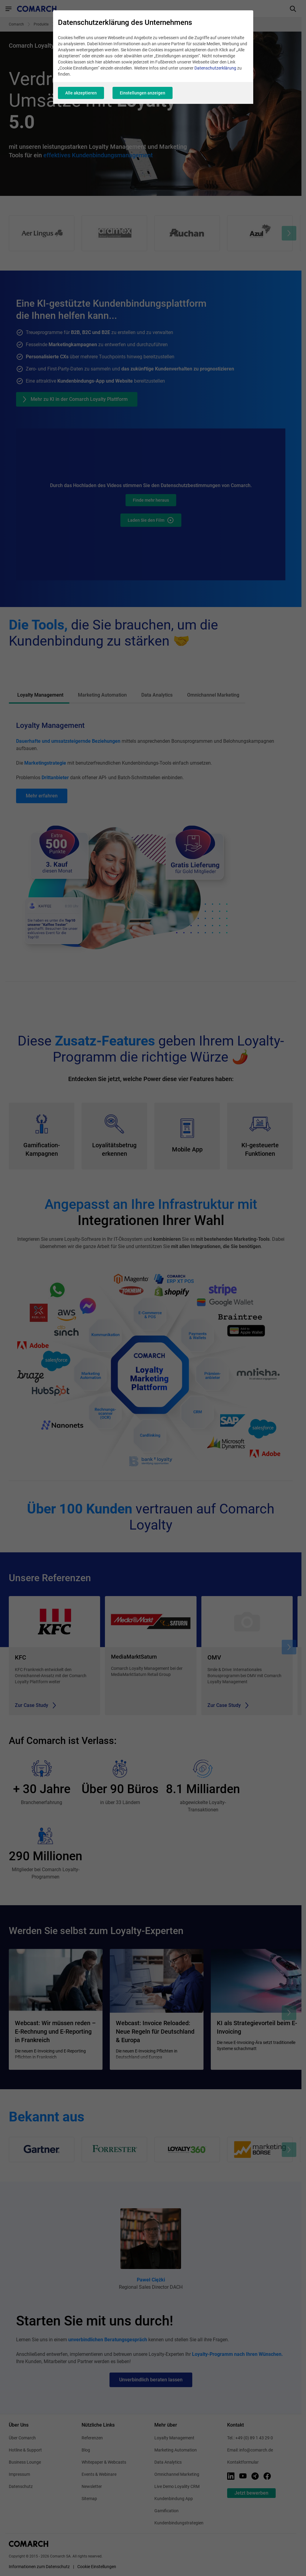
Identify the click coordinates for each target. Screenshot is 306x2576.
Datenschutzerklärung (215, 68)
